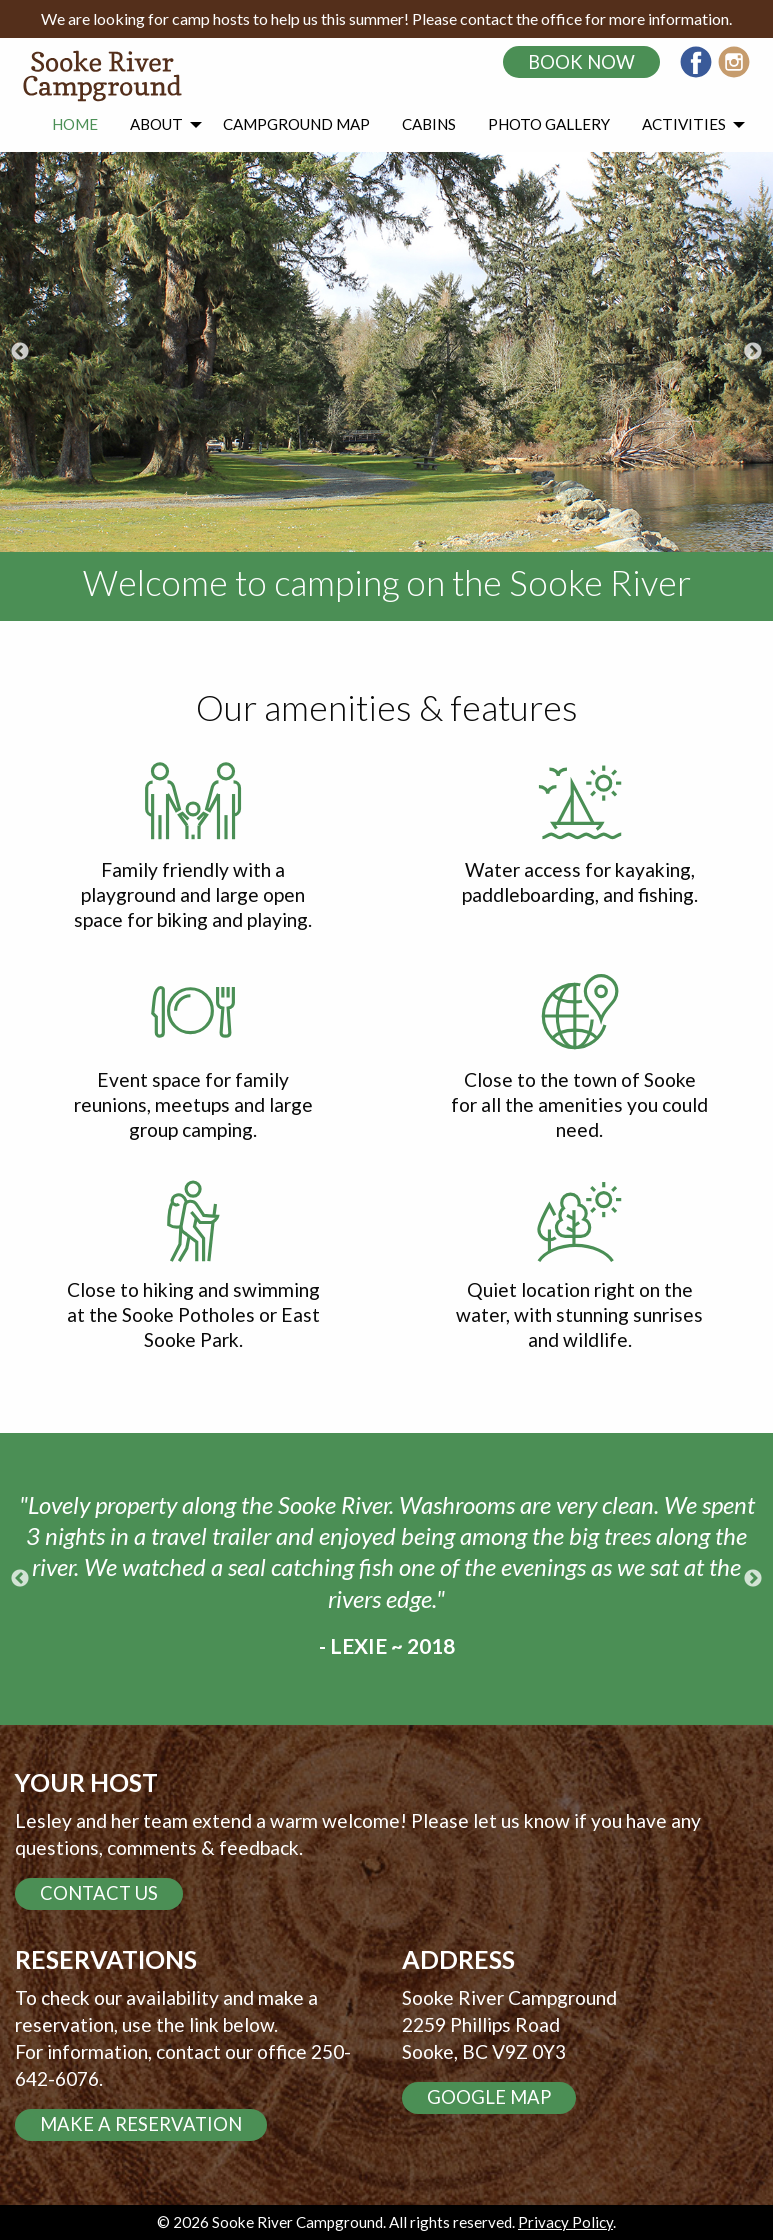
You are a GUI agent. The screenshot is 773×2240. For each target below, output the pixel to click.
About (156, 124)
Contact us (99, 1893)
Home (75, 124)
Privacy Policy (565, 2222)
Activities (684, 124)
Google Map (489, 2097)
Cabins (429, 124)
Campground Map (296, 124)
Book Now (581, 62)
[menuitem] (75, 125)
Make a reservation (141, 2124)
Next (753, 352)
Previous (20, 352)
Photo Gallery (549, 124)
